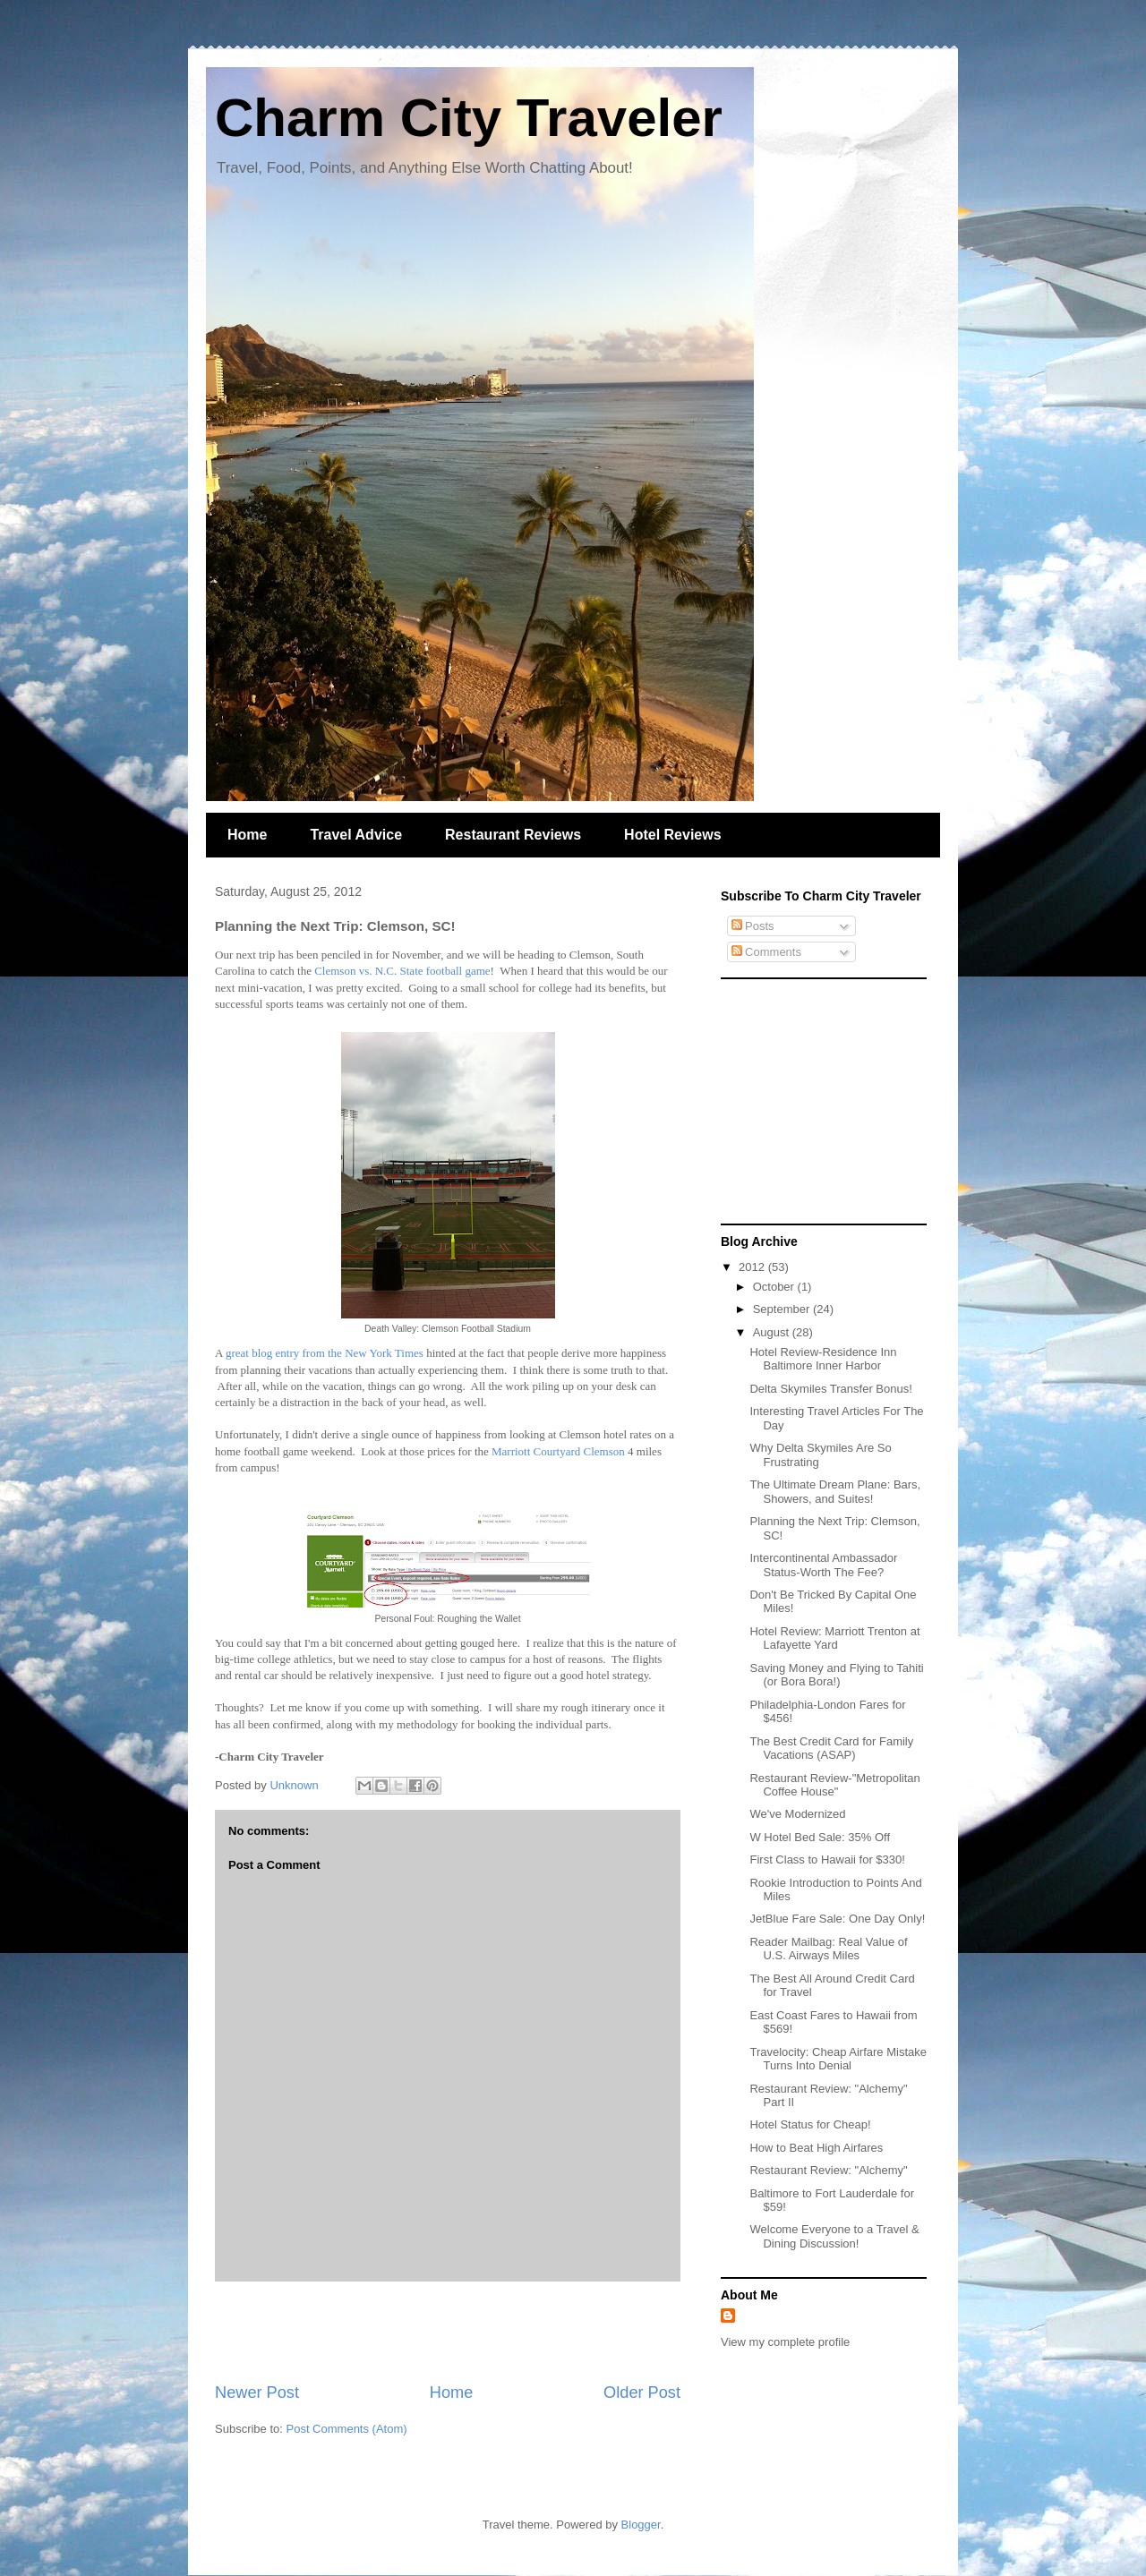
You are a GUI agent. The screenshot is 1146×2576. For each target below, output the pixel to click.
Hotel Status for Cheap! (809, 2124)
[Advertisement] (447, 2331)
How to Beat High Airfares (816, 2147)
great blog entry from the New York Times (324, 1353)
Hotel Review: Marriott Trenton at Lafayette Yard (834, 1638)
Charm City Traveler (469, 118)
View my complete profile (785, 2342)
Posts (752, 926)
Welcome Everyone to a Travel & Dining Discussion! (834, 2236)
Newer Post (257, 2392)
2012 (753, 1267)
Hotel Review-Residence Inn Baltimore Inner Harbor (822, 1359)
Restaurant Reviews (513, 834)
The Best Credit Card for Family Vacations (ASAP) (831, 1748)
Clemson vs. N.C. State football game (402, 970)
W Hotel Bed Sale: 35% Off (819, 1837)
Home (247, 834)
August (772, 1332)
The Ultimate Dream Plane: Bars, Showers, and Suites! (834, 1492)
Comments (766, 952)
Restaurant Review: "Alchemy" (828, 2170)
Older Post (641, 2392)
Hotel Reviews (672, 834)
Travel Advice (356, 834)
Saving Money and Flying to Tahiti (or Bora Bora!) (836, 1675)
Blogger (641, 2524)
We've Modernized (797, 1814)
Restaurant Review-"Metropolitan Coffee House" (834, 1785)
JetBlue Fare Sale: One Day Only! (837, 1918)
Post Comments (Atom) (346, 2428)
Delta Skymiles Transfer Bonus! (830, 1388)
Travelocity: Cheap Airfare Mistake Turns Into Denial (837, 2059)
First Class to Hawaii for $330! (826, 1859)
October (775, 1286)
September (783, 1309)
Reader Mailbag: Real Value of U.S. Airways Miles (828, 1949)
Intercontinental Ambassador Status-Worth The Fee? (823, 1565)
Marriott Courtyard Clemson (558, 1451)
